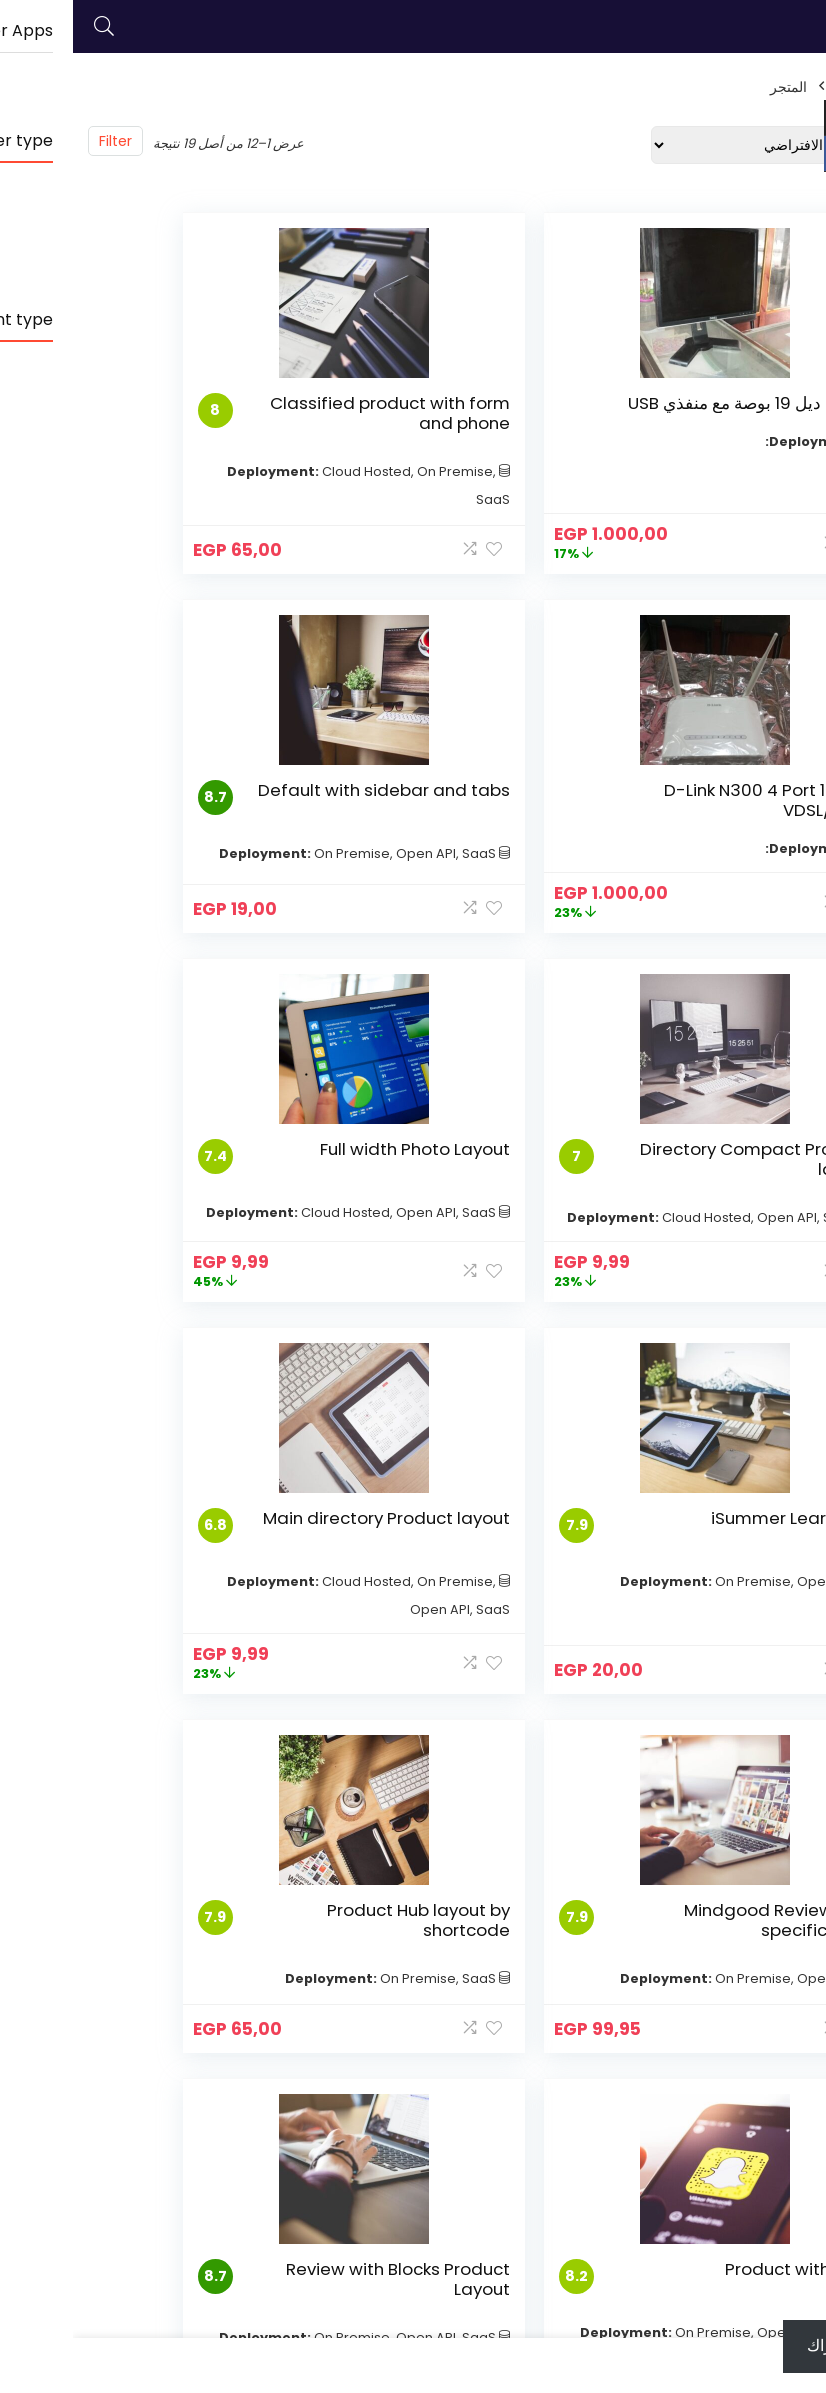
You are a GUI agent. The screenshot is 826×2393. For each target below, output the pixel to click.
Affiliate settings (207, 2074)
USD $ (788, 118)
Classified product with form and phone (444, 423)
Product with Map (449, 1604)
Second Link (496, 2074)
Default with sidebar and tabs (723, 820)
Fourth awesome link (349, 2135)
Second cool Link (350, 2070)
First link (510, 2046)
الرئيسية (787, 87)
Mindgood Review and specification (174, 1217)
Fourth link (501, 2130)
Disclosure (228, 2046)
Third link (506, 2102)
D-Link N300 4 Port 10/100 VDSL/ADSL (173, 413)
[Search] (31, 26)
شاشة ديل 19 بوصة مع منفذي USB (716, 413)
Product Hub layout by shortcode (716, 1614)
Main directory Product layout (460, 1217)
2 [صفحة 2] (410, 1846)
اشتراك (758, 2345)
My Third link (365, 2098)
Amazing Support (233, 2111)
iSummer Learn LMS (716, 1207)
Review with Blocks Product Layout (172, 1614)
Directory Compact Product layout (441, 820)
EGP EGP (794, 154)
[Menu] (802, 26)
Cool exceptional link (349, 2033)
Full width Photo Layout (184, 820)
